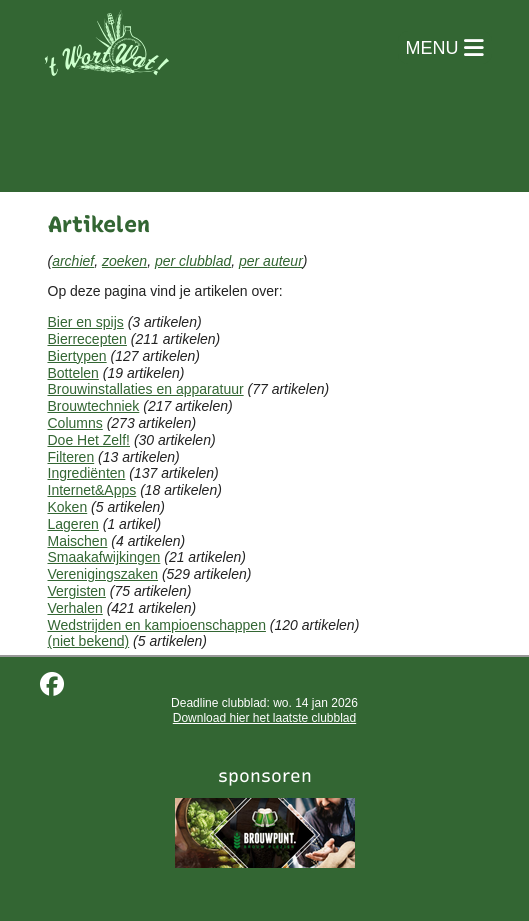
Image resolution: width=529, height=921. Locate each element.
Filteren (71, 457)
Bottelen (73, 373)
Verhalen (75, 608)
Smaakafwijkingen (104, 557)
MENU (445, 48)
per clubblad (193, 261)
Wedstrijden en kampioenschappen (157, 625)
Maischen (78, 541)
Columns (75, 423)
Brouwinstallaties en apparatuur (146, 389)
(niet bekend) (89, 641)
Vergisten (77, 591)
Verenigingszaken (103, 574)
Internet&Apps (92, 490)
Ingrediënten (87, 473)
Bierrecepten (87, 339)
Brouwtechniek (94, 406)
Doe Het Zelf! (89, 440)
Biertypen (77, 356)
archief (73, 261)
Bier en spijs (86, 322)
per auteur (271, 261)
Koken (68, 507)
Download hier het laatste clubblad (264, 718)
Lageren (73, 524)
